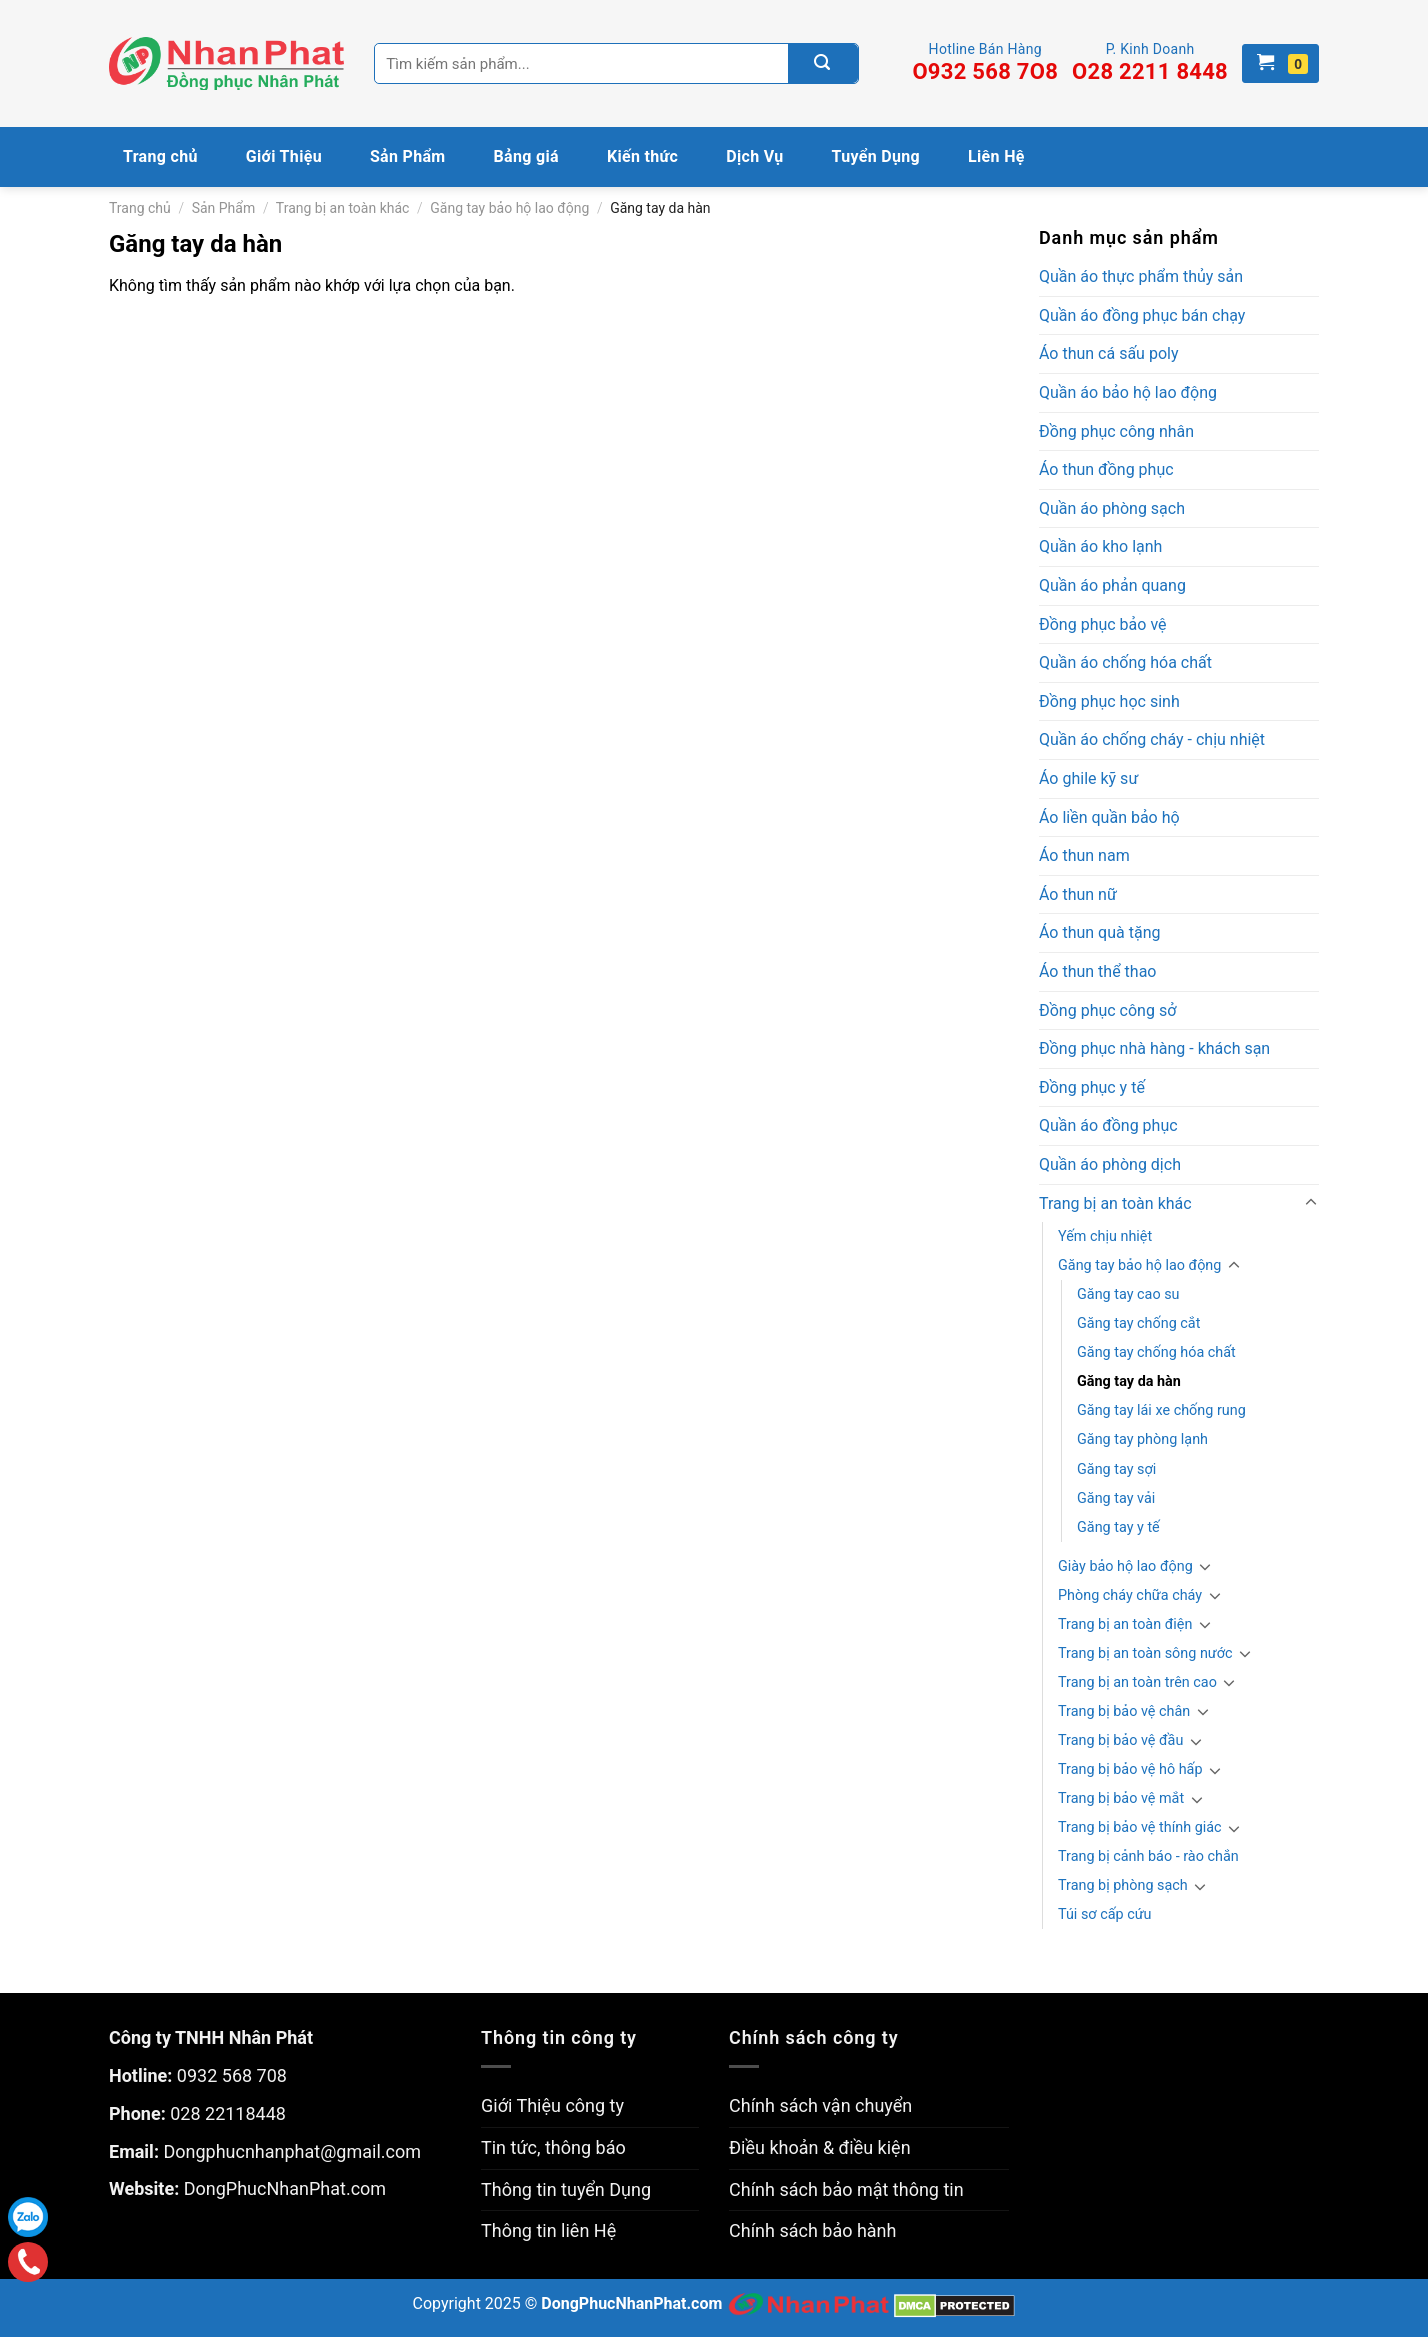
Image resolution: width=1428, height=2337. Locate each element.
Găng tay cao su (1128, 1294)
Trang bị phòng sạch (1123, 1885)
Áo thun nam (1084, 855)
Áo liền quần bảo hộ (1109, 817)
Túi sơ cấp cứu (1105, 1914)
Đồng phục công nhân (1116, 431)
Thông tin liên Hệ (548, 2230)
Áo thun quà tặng (1099, 932)
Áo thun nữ (1078, 894)
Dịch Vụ (754, 156)
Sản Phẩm (408, 156)
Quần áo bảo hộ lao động (1128, 392)
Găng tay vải (1116, 1498)
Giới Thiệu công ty (552, 2105)
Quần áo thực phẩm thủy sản (1141, 276)
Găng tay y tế (1118, 1527)
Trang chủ (160, 156)
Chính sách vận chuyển (820, 2105)
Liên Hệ (996, 156)
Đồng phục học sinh (1109, 701)
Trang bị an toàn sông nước (1145, 1653)
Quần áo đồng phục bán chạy (1142, 315)
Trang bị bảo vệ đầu (1120, 1740)
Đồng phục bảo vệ (1103, 624)
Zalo (28, 2217)
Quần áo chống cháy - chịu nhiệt (1152, 739)
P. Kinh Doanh (1150, 62)
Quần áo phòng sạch (1112, 508)
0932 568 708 (232, 2075)
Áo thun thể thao (1097, 971)
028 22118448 (228, 2113)
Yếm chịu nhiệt (1105, 1236)
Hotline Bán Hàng (985, 62)
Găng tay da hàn (1129, 1381)
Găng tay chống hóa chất (1156, 1352)
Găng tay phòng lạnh (1142, 1439)
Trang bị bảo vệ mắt (1121, 1798)
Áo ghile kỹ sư (1088, 778)
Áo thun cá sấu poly (1108, 353)
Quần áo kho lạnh (1100, 546)
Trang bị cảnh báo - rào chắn (1148, 1856)
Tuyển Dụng (876, 156)
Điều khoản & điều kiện (820, 2147)
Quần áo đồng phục (1108, 1125)
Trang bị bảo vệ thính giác (1140, 1827)
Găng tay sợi (1116, 1469)
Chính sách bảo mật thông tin (846, 2189)
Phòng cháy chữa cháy (1130, 1595)
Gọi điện (28, 2262)
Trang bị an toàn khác (343, 208)
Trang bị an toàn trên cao (1137, 1682)
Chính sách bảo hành (812, 2230)
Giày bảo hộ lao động (1125, 1566)
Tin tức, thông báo (553, 2147)
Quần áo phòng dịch (1110, 1164)
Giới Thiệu (284, 156)
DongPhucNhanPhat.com (285, 2188)
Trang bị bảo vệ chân (1124, 1711)
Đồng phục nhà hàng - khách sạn (1154, 1048)
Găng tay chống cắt (1138, 1323)
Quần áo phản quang (1112, 585)
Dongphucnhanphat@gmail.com (292, 2151)
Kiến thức (642, 156)
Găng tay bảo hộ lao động (509, 208)
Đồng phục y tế (1092, 1087)
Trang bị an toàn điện (1125, 1624)
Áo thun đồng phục (1106, 469)
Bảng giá (526, 156)
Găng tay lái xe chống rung (1161, 1410)
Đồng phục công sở (1107, 1010)
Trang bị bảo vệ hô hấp (1130, 1769)
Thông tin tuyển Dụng (566, 2189)
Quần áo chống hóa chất (1125, 662)
